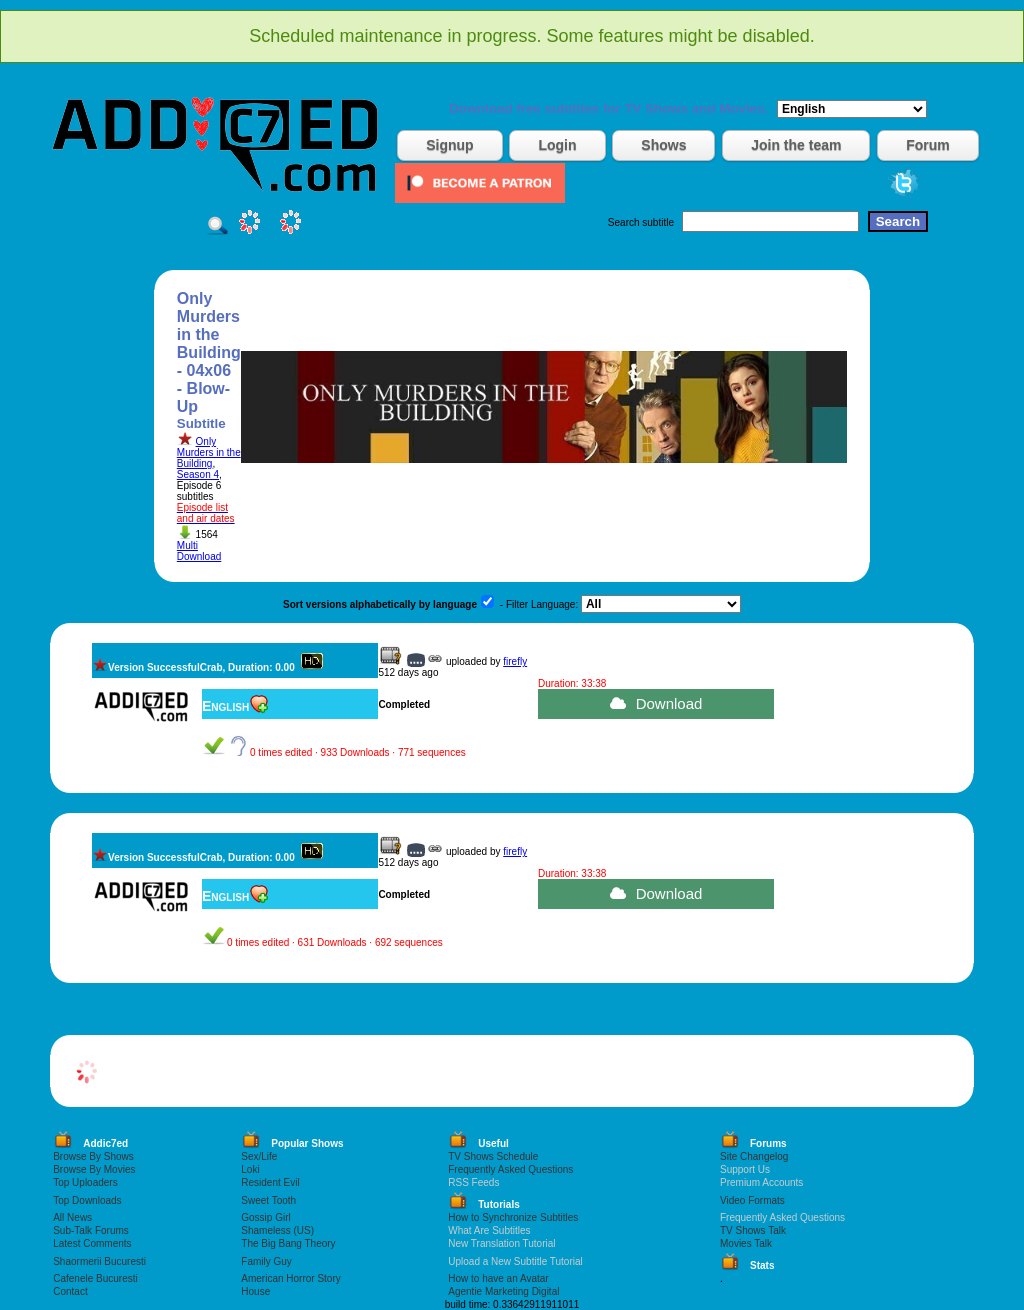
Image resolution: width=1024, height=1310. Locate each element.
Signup (449, 145)
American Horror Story (290, 1278)
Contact (70, 1291)
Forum (928, 145)
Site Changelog (754, 1156)
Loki (250, 1169)
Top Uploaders (85, 1182)
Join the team (796, 145)
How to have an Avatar (498, 1278)
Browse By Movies (94, 1169)
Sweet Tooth (268, 1200)
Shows (663, 145)
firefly (515, 661)
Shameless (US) (277, 1230)
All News (72, 1217)
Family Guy (266, 1261)
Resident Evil (270, 1182)
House (255, 1291)
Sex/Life (259, 1156)
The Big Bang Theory (288, 1243)
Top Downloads (87, 1200)
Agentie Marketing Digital (503, 1291)
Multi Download (199, 551)
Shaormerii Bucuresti (99, 1261)
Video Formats (752, 1200)
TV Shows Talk (753, 1230)
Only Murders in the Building (209, 452)
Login (557, 145)
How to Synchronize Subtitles (513, 1217)
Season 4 (198, 474)
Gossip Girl (265, 1217)
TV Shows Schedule (493, 1156)
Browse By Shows (93, 1156)
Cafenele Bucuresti (95, 1278)
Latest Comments (92, 1243)
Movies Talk (746, 1243)
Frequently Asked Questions (510, 1169)
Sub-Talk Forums (91, 1230)
